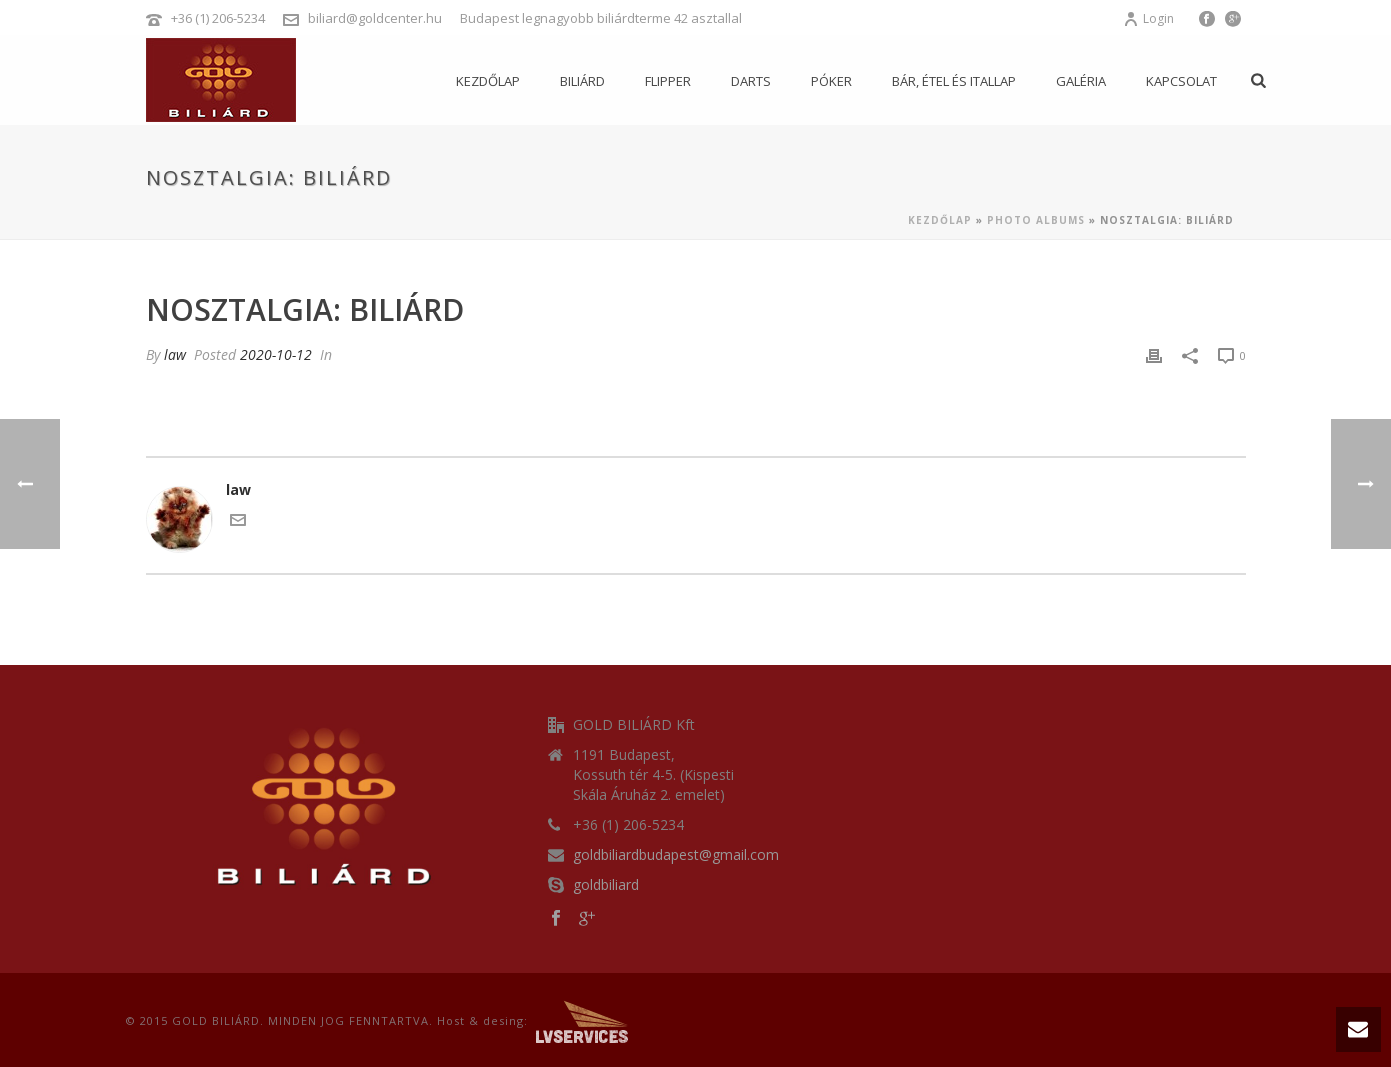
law (175, 354)
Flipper (668, 81)
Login (1148, 18)
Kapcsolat (1181, 81)
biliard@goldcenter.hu (375, 18)
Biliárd (582, 81)
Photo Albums (1036, 220)
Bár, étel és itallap (954, 81)
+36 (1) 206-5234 (218, 18)
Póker (831, 81)
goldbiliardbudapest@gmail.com (676, 855)
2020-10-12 (276, 354)
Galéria (1081, 81)
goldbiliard (606, 885)
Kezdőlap (488, 81)
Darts (751, 81)
